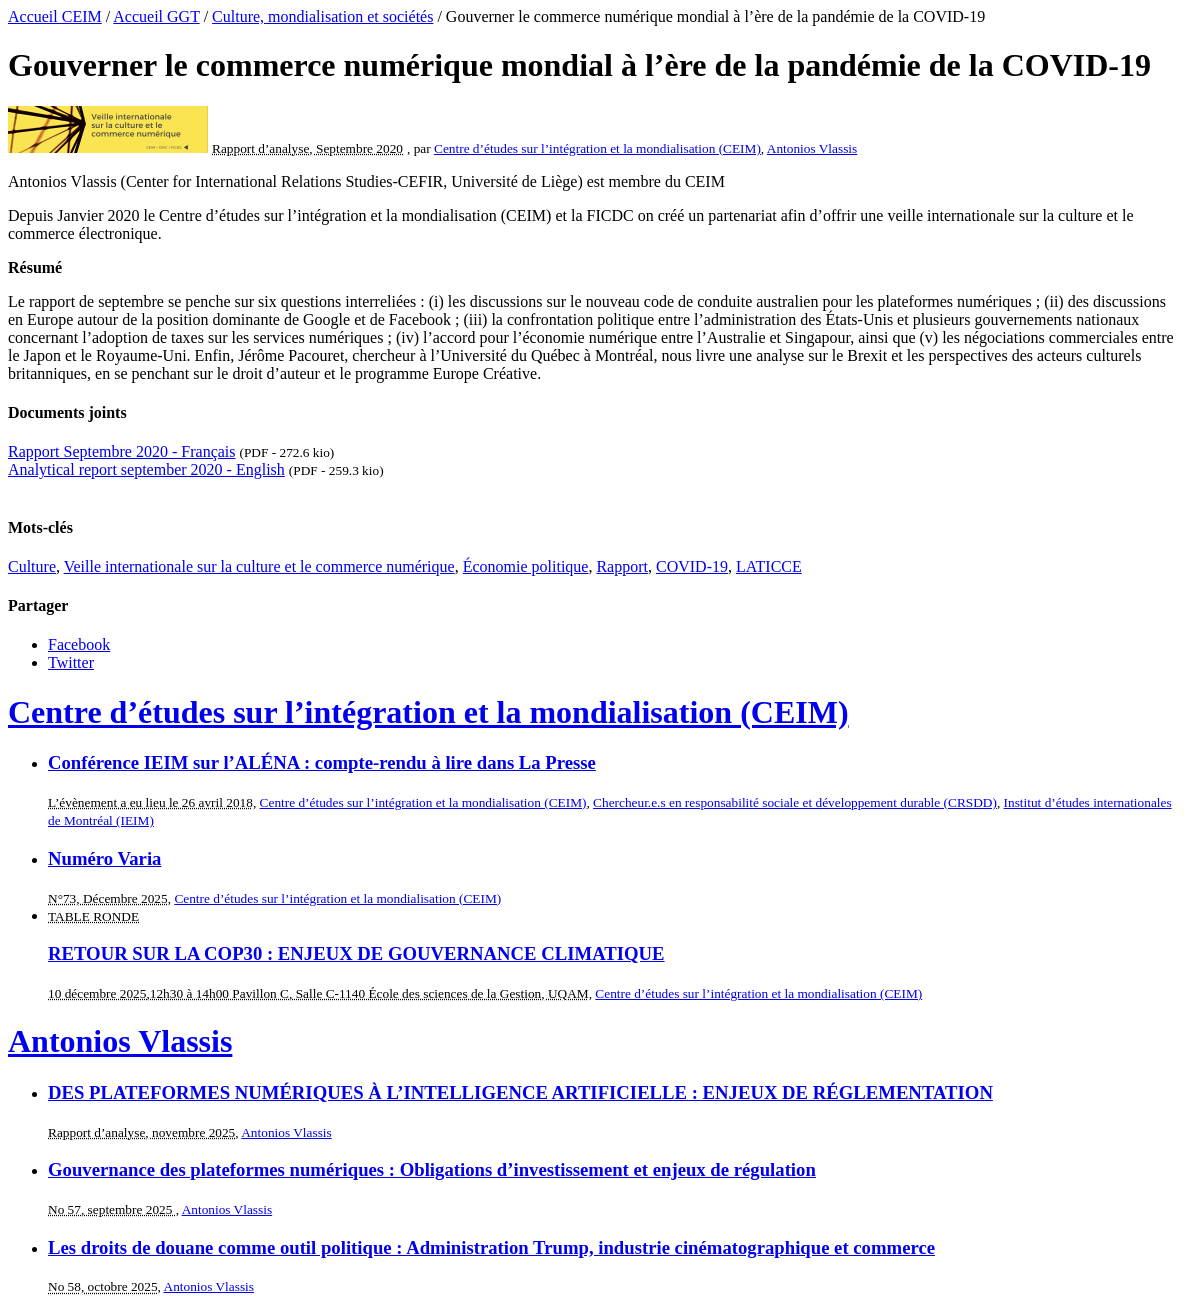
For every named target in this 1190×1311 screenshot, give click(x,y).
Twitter (71, 662)
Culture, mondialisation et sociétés (322, 16)
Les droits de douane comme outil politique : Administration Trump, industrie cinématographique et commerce (491, 1247)
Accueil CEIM (55, 16)
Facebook (79, 644)
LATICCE (769, 566)
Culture (32, 566)
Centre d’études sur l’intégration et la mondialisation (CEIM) (597, 148)
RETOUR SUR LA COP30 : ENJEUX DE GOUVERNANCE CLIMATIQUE (356, 953)
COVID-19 (692, 566)
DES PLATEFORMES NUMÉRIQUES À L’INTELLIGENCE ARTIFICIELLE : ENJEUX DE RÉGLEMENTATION (520, 1092)
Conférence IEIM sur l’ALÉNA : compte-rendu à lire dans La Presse (322, 762)
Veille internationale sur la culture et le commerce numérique (259, 566)
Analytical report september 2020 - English (146, 469)
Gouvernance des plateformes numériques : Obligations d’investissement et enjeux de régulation (432, 1169)
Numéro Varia (104, 858)
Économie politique (526, 566)
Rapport (622, 566)
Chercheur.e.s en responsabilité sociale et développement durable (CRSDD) (795, 802)
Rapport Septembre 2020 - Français (122, 451)
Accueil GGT (156, 16)
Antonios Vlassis (812, 148)
